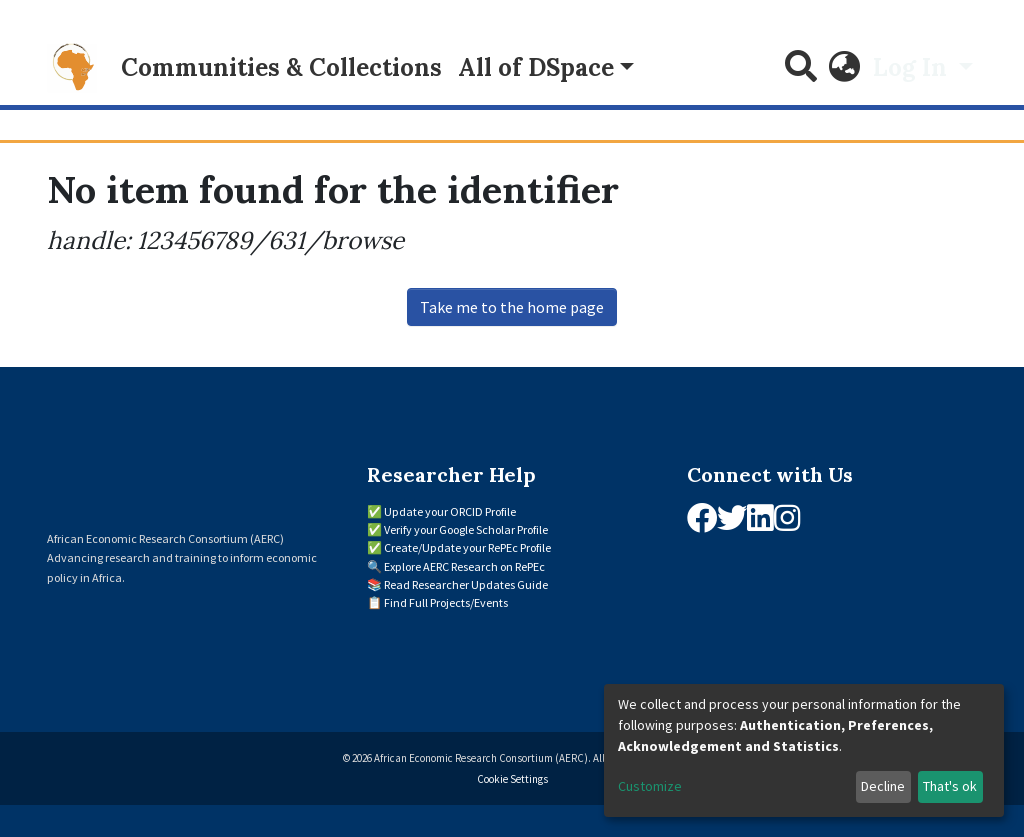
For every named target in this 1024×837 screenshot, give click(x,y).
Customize (650, 786)
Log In (913, 67)
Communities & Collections (281, 67)
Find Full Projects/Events (446, 602)
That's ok (950, 786)
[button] (845, 68)
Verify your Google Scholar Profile (466, 529)
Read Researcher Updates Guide (466, 584)
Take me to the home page (512, 307)
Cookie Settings (512, 779)
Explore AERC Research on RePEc (464, 566)
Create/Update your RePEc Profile (467, 547)
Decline (883, 786)
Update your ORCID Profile (450, 511)
